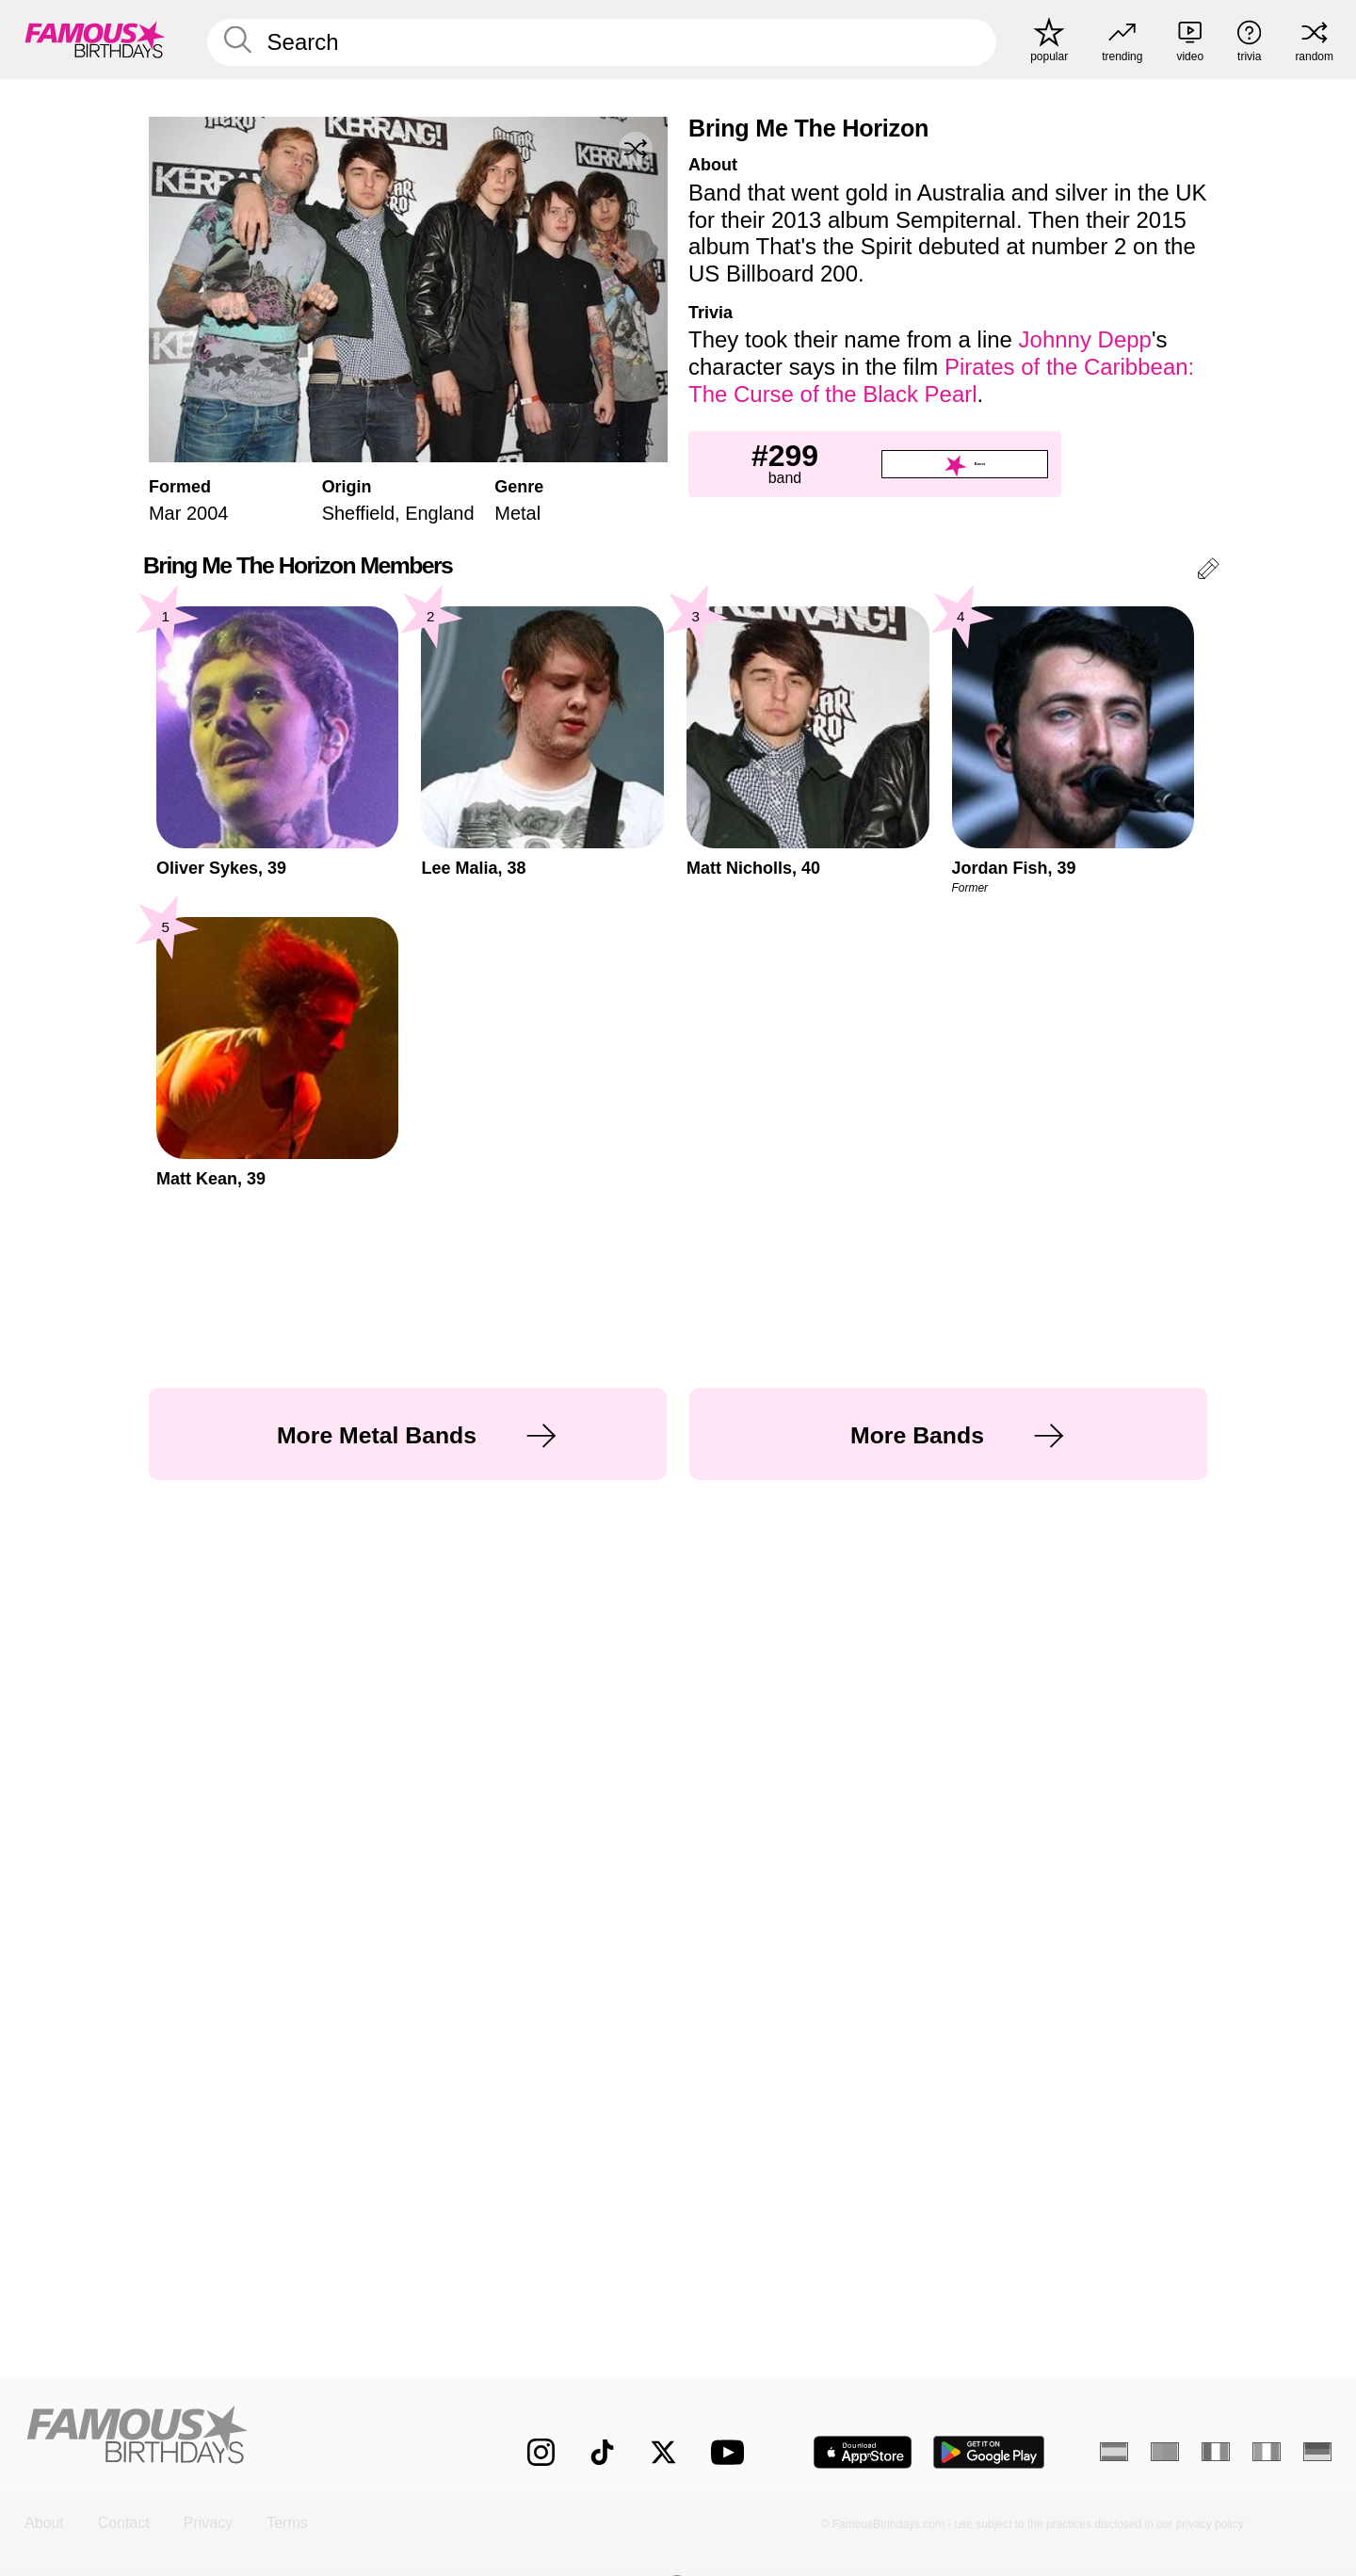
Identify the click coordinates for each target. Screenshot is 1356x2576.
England (439, 513)
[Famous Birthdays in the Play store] (989, 2452)
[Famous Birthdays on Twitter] (663, 2452)
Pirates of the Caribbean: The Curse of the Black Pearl (941, 380)
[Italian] (1266, 2451)
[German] (1317, 2451)
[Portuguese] (1165, 2451)
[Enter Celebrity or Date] (601, 42)
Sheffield (358, 513)
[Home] (237, 2437)
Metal (517, 513)
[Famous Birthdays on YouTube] (731, 2452)
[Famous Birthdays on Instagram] (541, 2452)
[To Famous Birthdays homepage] (95, 39)
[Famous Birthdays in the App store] (862, 2452)
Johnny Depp (1085, 339)
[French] (1216, 2451)
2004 (207, 513)
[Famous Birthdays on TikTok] (602, 2452)
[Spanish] (1114, 2451)
